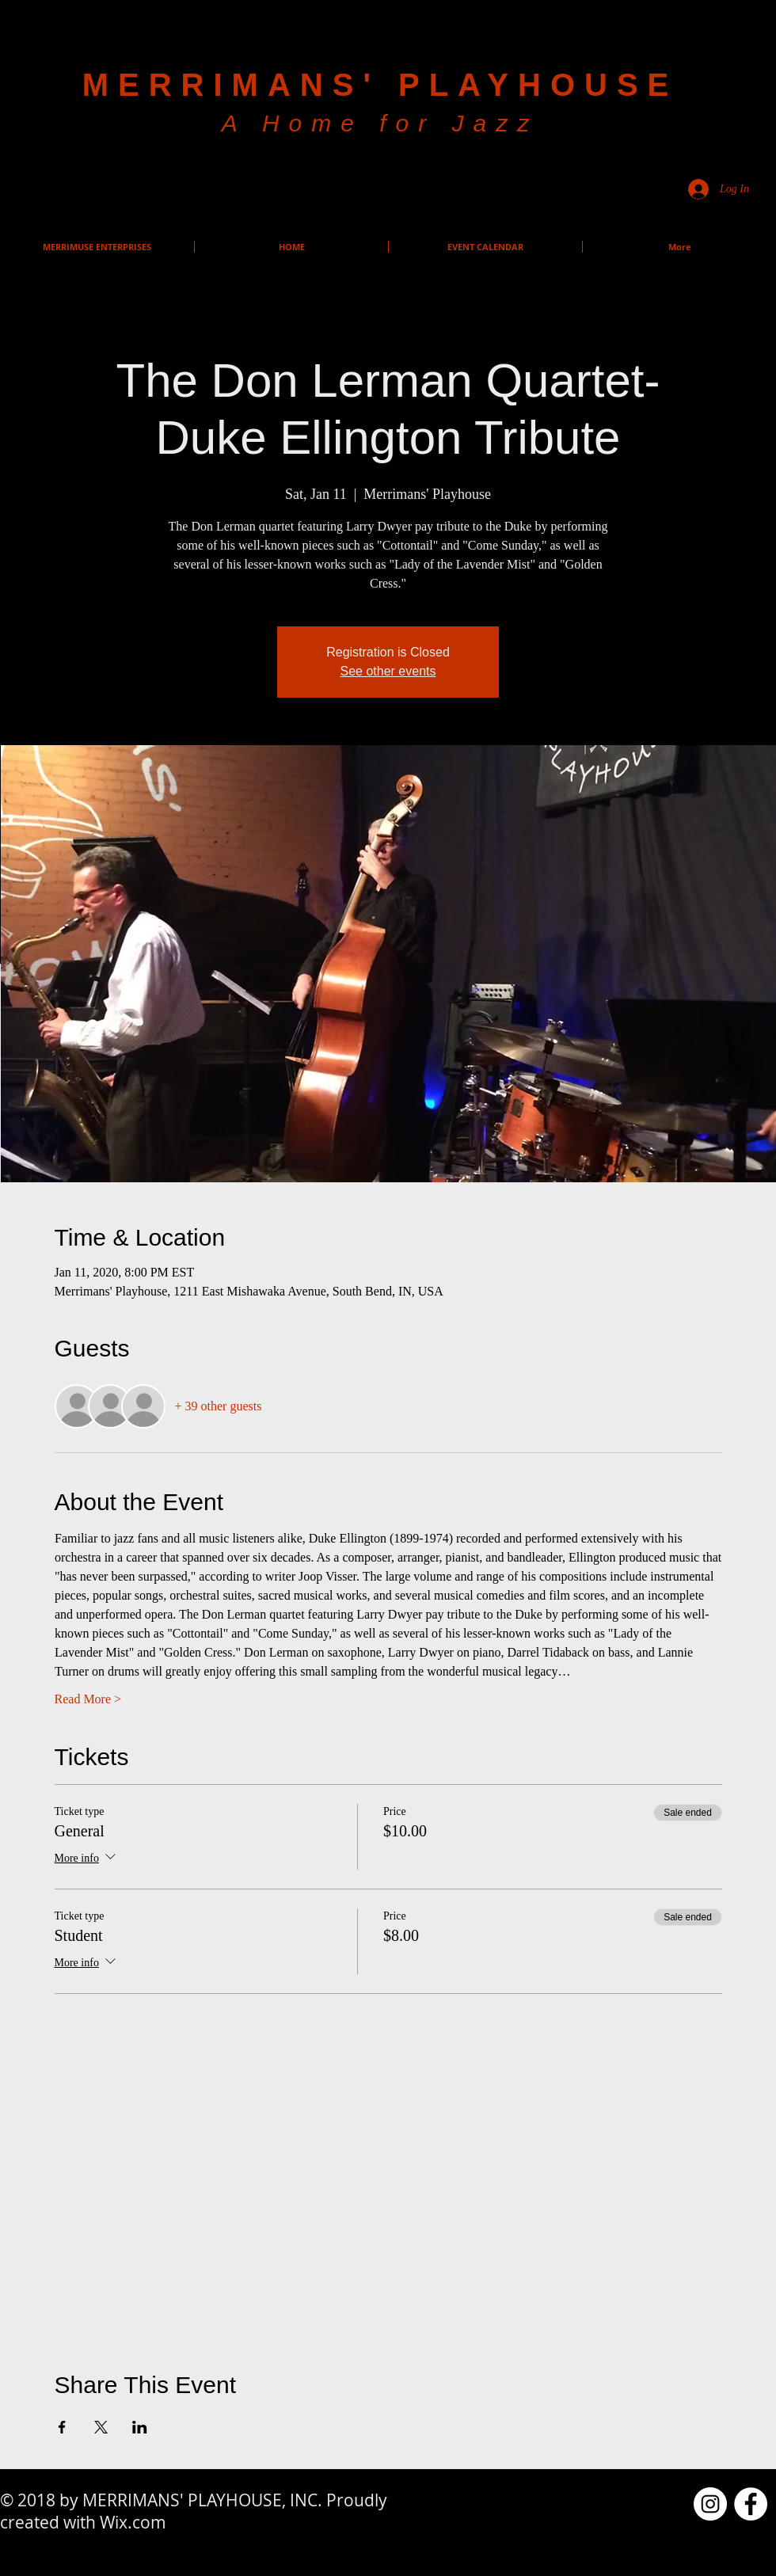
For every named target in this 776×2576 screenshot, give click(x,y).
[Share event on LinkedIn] (139, 2427)
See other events (388, 671)
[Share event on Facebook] (62, 2427)
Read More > (88, 1699)
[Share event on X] (100, 2427)
